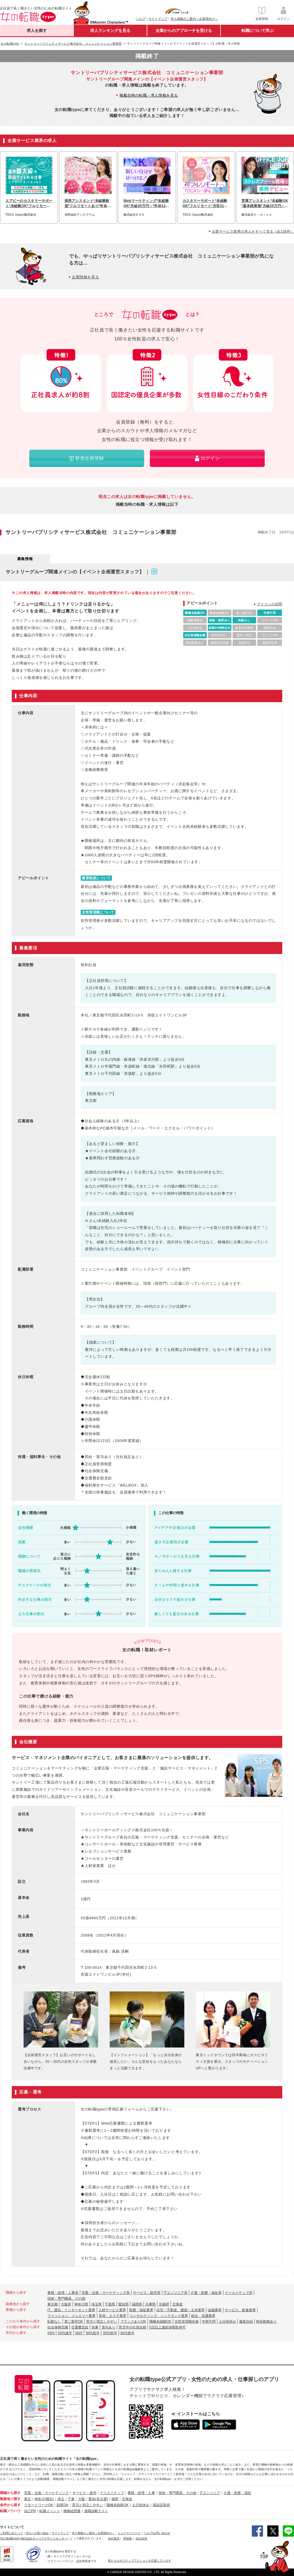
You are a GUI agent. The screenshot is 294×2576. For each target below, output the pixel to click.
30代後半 (127, 2333)
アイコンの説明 (269, 604)
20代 (51, 2333)
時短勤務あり (266, 2322)
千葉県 (110, 2304)
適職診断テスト (96, 2511)
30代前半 (93, 2333)
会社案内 (113, 2538)
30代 (78, 2333)
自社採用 (141, 2538)
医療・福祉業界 (141, 2310)
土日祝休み (227, 2322)
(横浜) (49, 2499)
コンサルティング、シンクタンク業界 (158, 2316)
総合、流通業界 (203, 2316)
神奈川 (39, 2499)
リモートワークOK (38, 2505)
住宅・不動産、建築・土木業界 (180, 2310)
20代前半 (110, 2333)
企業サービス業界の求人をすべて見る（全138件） (253, 231)
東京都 (52, 2304)
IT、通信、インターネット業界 (71, 2310)
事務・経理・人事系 (62, 2293)
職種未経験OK (160, 2322)
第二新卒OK (73, 2322)
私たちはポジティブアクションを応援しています (139, 2560)
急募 (95, 2327)
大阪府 (66, 2304)
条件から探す (10, 2505)
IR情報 (127, 2538)
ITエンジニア (210, 2493)
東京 (27, 2499)
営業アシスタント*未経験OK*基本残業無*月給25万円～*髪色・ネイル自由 (264, 203)
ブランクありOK (133, 2322)
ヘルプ (140, 18)
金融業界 (215, 2310)
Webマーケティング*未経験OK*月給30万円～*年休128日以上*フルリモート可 (146, 203)
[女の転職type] (9, 2538)
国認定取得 (161, 2505)
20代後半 (65, 2333)
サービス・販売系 (146, 2293)
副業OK (62, 2505)
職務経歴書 (72, 2511)
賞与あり (108, 2327)
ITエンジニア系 (175, 2293)
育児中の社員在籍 (132, 2327)
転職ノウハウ (10, 2511)
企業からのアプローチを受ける (184, 30)
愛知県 (123, 2304)
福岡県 (137, 2304)
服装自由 (246, 2322)
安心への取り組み (37, 2533)
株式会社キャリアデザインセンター (44, 2538)
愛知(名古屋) (98, 2499)
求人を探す (37, 30)
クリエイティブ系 (238, 2293)
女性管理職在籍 (187, 2322)
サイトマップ (157, 18)
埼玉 (60, 2499)
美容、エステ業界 (112, 2316)
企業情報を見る (85, 277)
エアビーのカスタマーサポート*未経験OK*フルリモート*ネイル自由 (29, 203)
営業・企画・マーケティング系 (106, 2293)
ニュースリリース (129, 2533)
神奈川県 (81, 2304)
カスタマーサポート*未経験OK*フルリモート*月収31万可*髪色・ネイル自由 (205, 203)
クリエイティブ (112, 2493)
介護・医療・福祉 (237, 2493)
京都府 (164, 2304)
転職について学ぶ (257, 30)
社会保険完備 (57, 2327)
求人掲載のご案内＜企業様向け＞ (194, 18)
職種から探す (10, 2493)
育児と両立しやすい (101, 2322)
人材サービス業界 (112, 2310)
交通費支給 (79, 2327)
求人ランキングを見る (110, 30)
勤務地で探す (10, 2499)
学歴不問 (209, 2322)
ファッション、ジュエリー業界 (71, 2316)
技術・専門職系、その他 (66, 2299)
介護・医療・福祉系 (206, 2293)
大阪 (81, 2499)
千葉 (71, 2499)
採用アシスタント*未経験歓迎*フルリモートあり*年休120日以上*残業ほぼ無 (88, 203)
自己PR (30, 2511)
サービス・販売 (84, 2493)
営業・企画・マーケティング (46, 2493)
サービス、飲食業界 (240, 2310)
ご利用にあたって (11, 2533)
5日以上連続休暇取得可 (167, 2327)
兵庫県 (150, 2304)
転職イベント (49, 2511)
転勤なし (54, 2322)
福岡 (114, 2499)
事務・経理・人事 (141, 2493)
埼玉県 (96, 2304)
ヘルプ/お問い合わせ (157, 2533)
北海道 (177, 2304)
